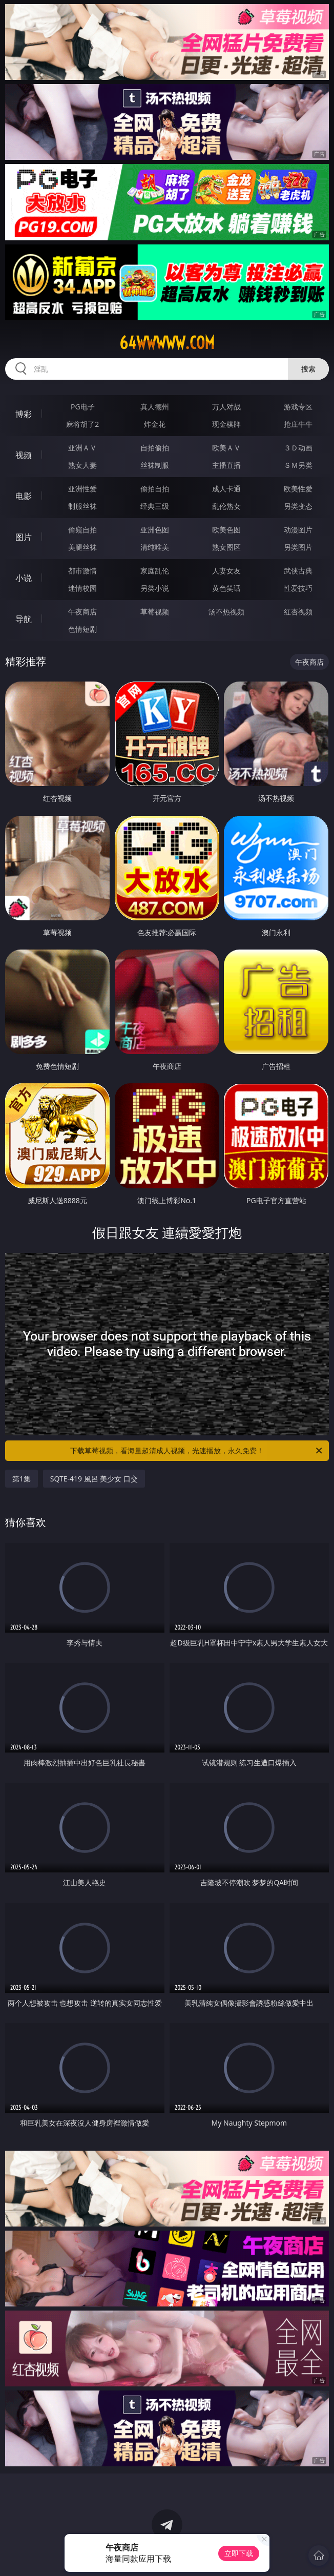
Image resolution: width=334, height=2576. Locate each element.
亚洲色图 (154, 529)
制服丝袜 (82, 506)
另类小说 (154, 588)
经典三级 (154, 506)
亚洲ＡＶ (82, 447)
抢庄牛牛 (298, 424)
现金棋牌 (226, 424)
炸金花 (154, 424)
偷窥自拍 (82, 529)
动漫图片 (298, 529)
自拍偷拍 (154, 447)
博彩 (23, 414)
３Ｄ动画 (298, 447)
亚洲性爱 (82, 488)
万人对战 (226, 406)
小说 (23, 578)
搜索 (308, 369)
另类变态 (298, 506)
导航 (23, 619)
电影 (23, 496)
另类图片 (298, 547)
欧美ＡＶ (226, 447)
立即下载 (238, 2553)
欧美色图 (226, 529)
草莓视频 (154, 611)
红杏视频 (298, 611)
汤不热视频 (226, 611)
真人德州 (154, 406)
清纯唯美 (154, 547)
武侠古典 (298, 570)
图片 (23, 537)
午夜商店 (82, 611)
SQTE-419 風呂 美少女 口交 (94, 1478)
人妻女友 (226, 570)
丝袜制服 (154, 465)
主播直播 (226, 465)
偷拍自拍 (154, 488)
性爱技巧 (298, 588)
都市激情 (82, 570)
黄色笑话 (226, 588)
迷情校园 (82, 588)
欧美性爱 (298, 488)
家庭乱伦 (154, 570)
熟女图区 (226, 547)
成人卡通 (226, 488)
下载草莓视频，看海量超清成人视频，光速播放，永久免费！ (197, 1451)
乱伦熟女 (226, 506)
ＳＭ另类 (298, 465)
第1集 (21, 1478)
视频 (23, 455)
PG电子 (83, 406)
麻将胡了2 (82, 424)
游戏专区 (298, 406)
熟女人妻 (82, 465)
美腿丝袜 (82, 547)
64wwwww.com (167, 343)
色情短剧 (82, 629)
